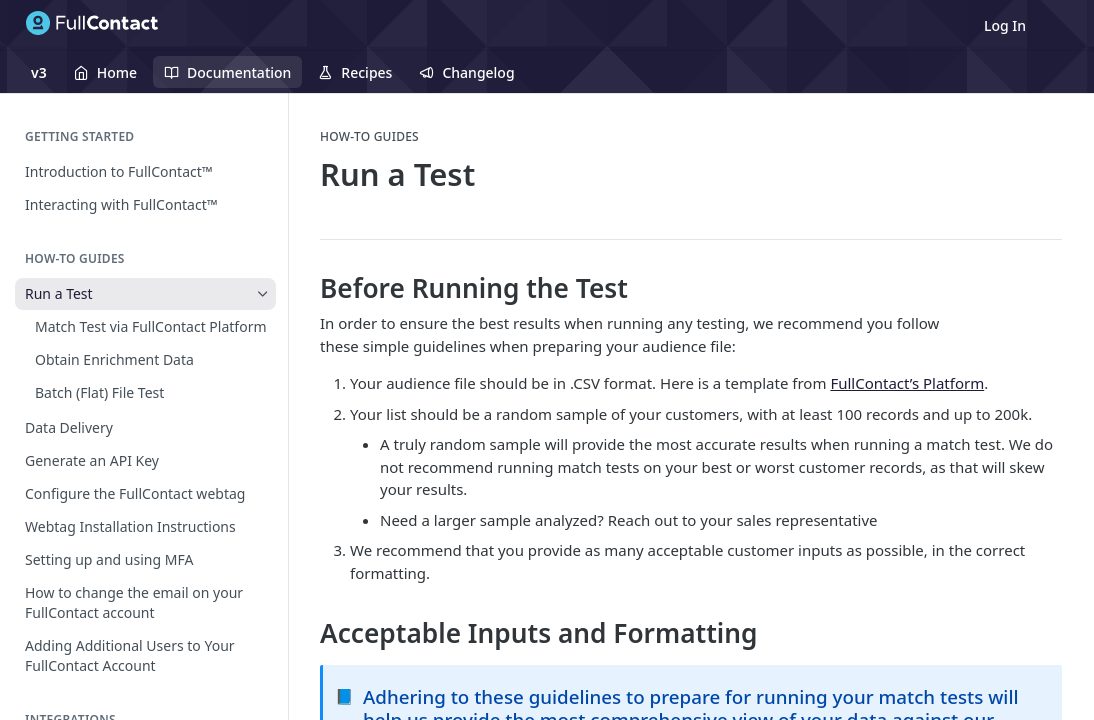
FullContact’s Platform (907, 383)
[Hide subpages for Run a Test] (263, 294)
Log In (1005, 25)
